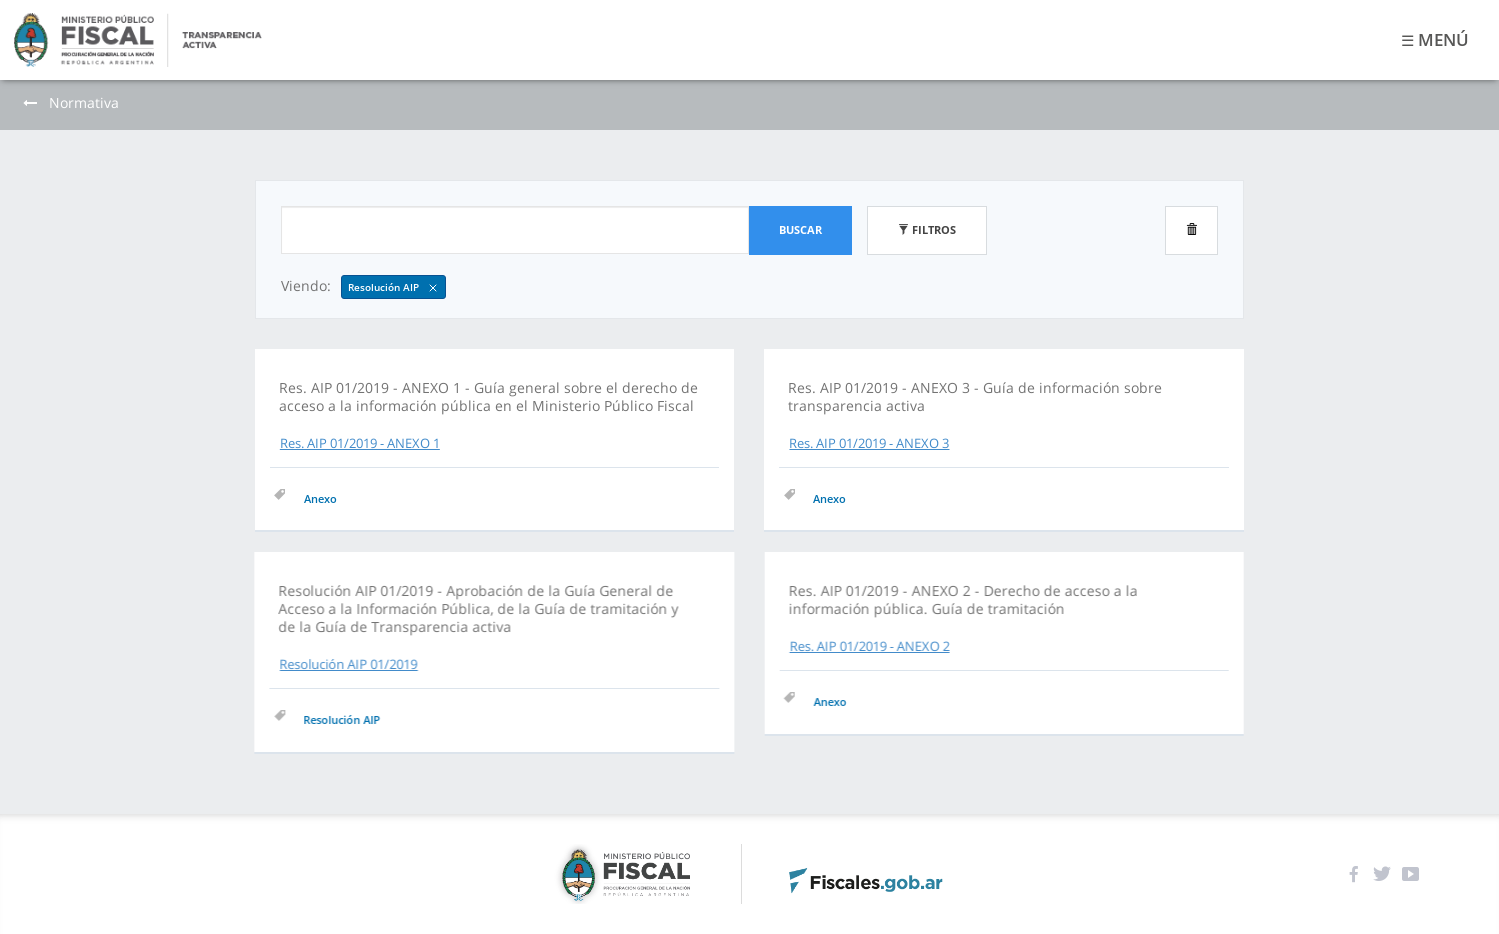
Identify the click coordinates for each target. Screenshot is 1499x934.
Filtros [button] (927, 229)
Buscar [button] (800, 229)
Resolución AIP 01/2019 (449, 664)
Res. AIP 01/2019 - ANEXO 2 (769, 650)
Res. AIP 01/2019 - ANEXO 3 (868, 443)
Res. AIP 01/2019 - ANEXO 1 (360, 443)
